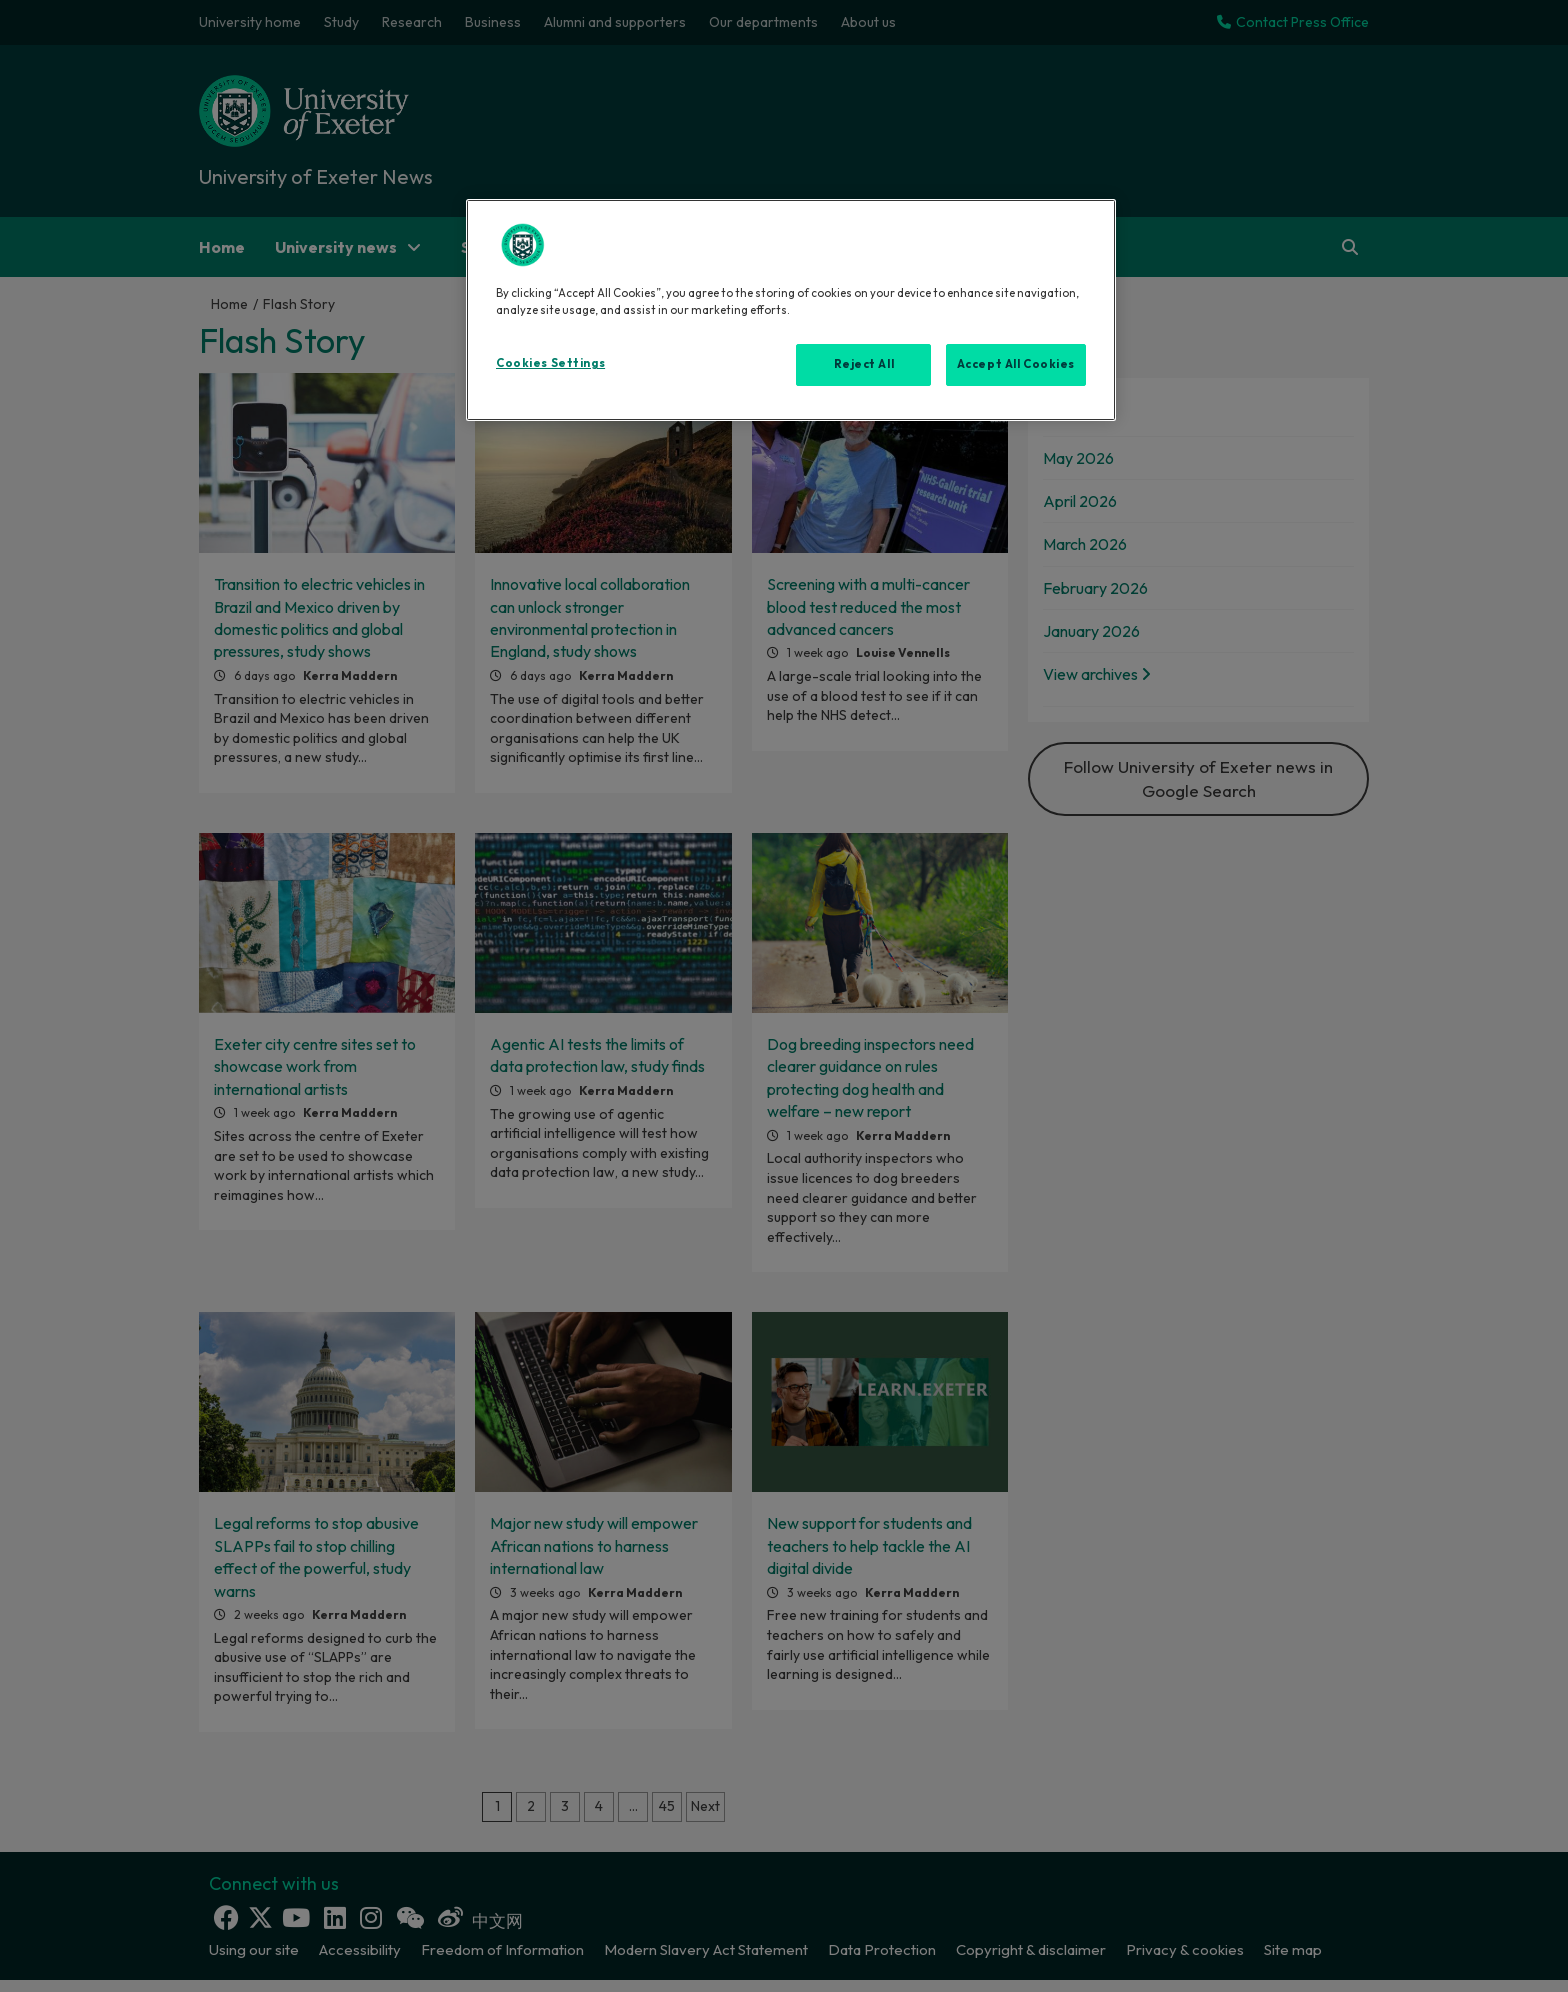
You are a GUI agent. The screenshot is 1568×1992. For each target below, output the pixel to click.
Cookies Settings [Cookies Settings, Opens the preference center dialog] (550, 363)
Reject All (864, 364)
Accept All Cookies (1016, 364)
